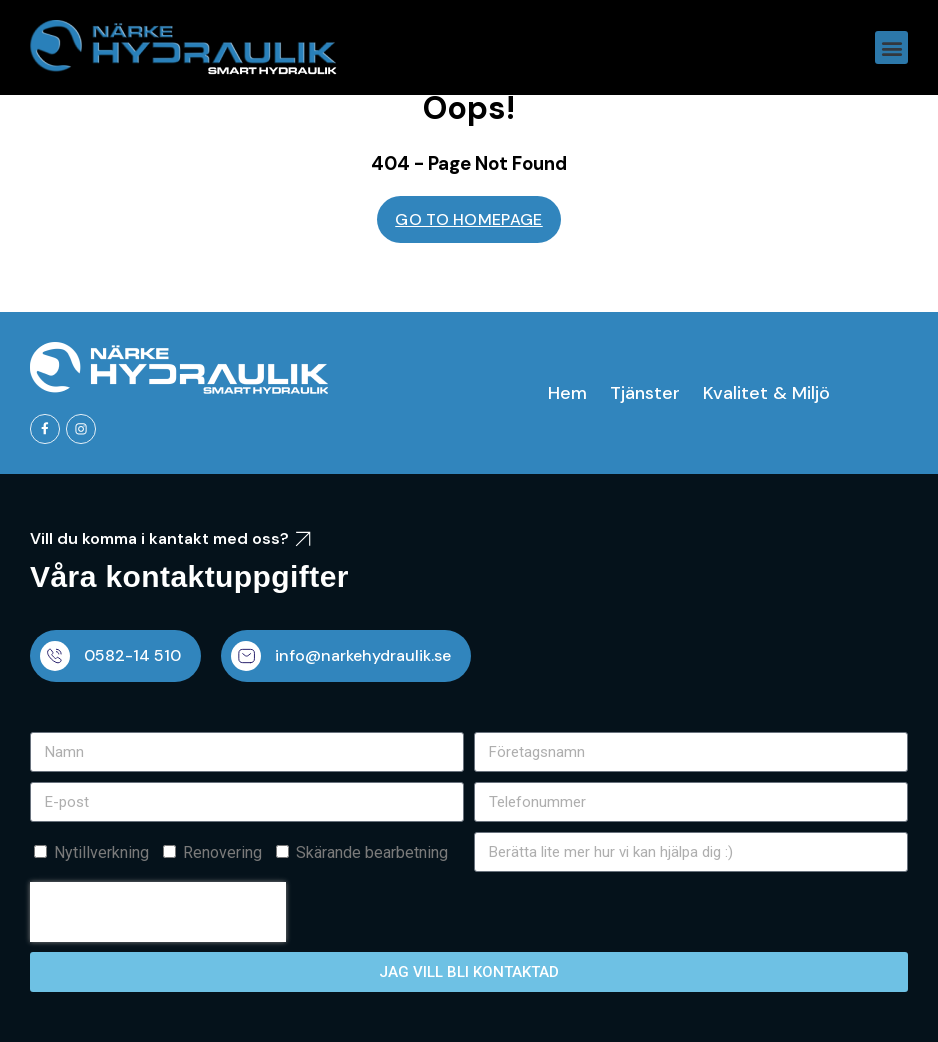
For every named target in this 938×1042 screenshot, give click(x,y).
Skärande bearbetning (372, 852)
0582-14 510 (132, 655)
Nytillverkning (101, 852)
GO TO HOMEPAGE (468, 219)
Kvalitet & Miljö (766, 393)
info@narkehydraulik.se (363, 655)
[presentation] (158, 912)
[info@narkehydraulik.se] (246, 656)
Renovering (222, 852)
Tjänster (645, 393)
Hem (567, 393)
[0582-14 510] (55, 656)
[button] (891, 47)
